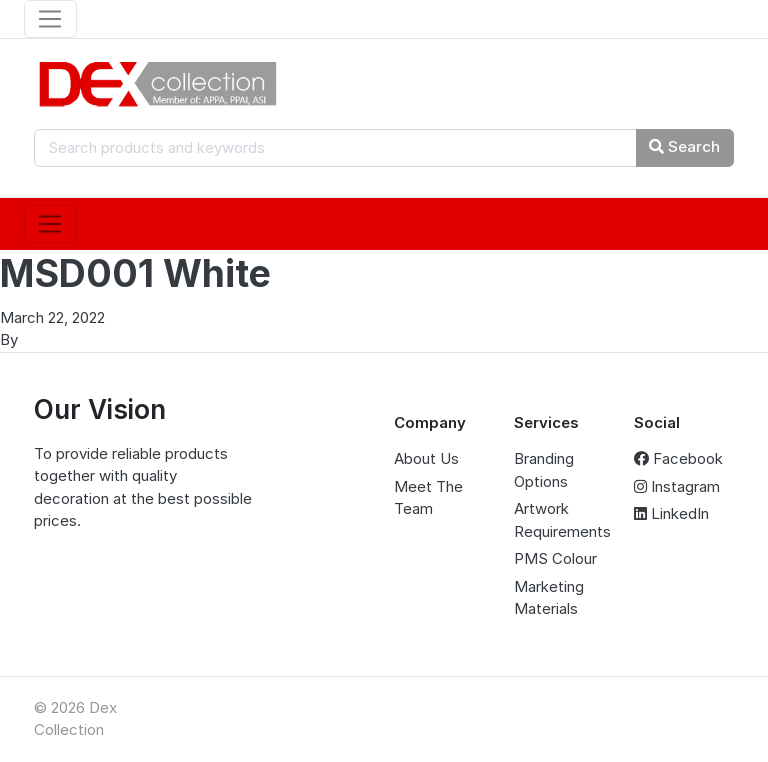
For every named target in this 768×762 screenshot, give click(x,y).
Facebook (678, 458)
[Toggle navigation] (50, 19)
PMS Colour (555, 558)
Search (684, 146)
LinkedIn (671, 513)
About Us (426, 458)
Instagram (677, 486)
